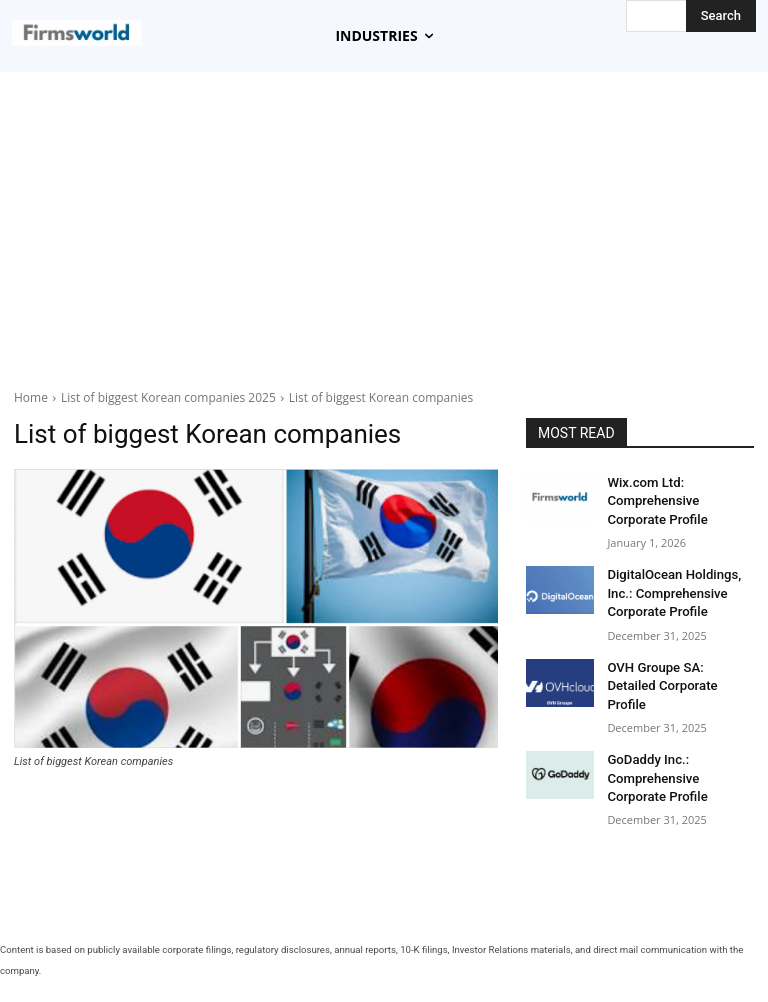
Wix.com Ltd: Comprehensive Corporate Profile (677, 499)
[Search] (721, 16)
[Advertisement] (384, 233)
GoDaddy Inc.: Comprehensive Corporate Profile (677, 744)
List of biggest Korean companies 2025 (168, 397)
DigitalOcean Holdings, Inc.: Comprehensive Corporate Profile (668, 586)
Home (31, 397)
